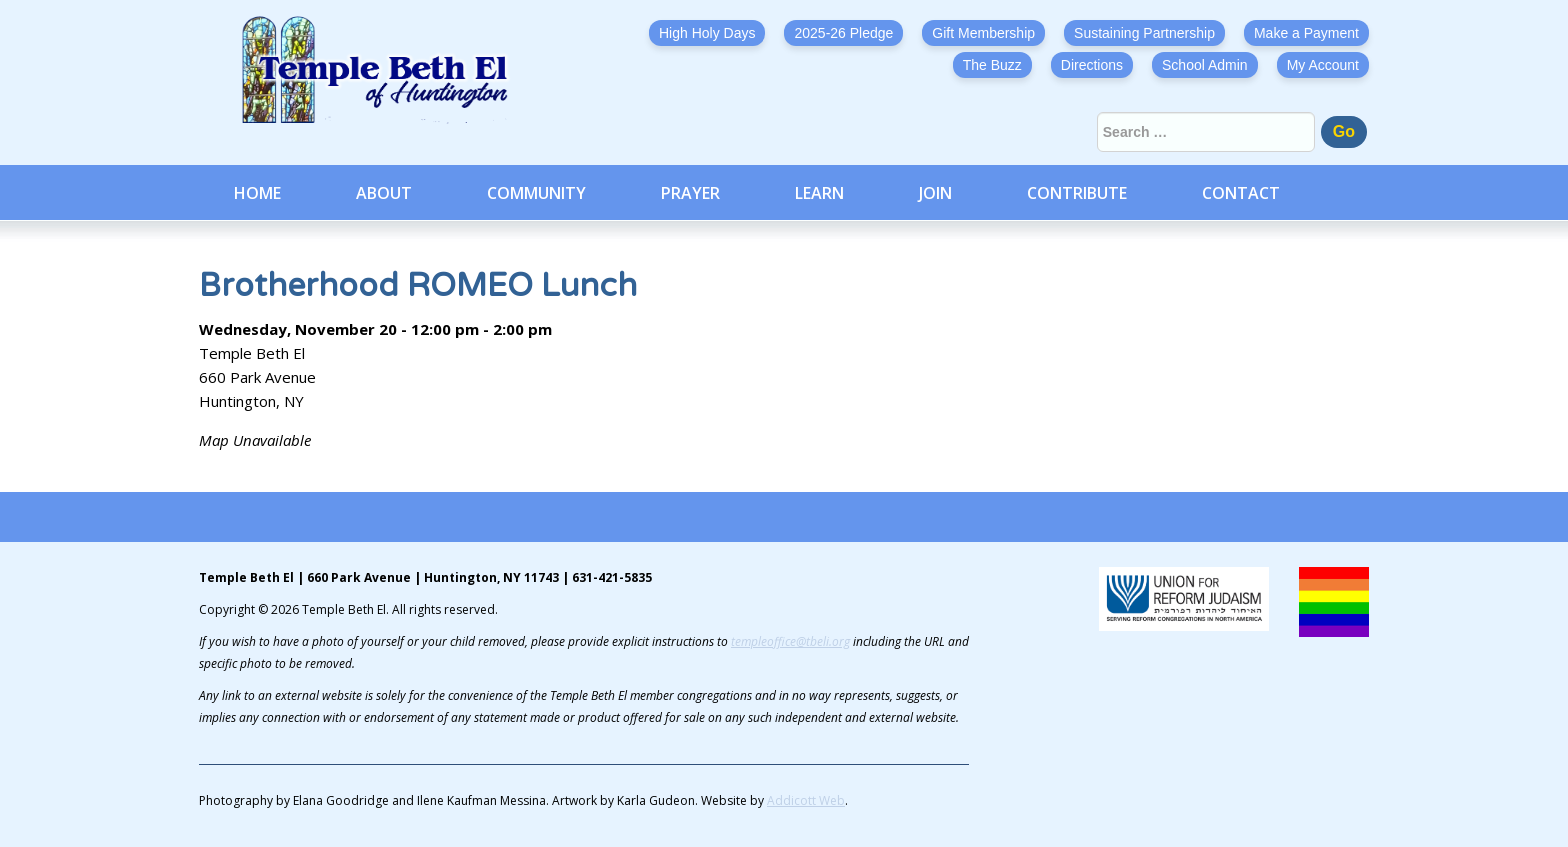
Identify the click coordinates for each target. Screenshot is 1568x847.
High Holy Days (707, 33)
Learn (819, 193)
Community (536, 193)
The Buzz (992, 65)
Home (257, 193)
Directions (1092, 65)
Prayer (690, 193)
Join (935, 193)
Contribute (1077, 193)
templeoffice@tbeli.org (790, 641)
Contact (1241, 193)
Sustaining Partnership (1144, 33)
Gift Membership (983, 33)
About (384, 193)
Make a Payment (1306, 33)
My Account (1323, 65)
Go (1344, 131)
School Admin (1205, 65)
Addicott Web (806, 800)
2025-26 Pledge (843, 33)
